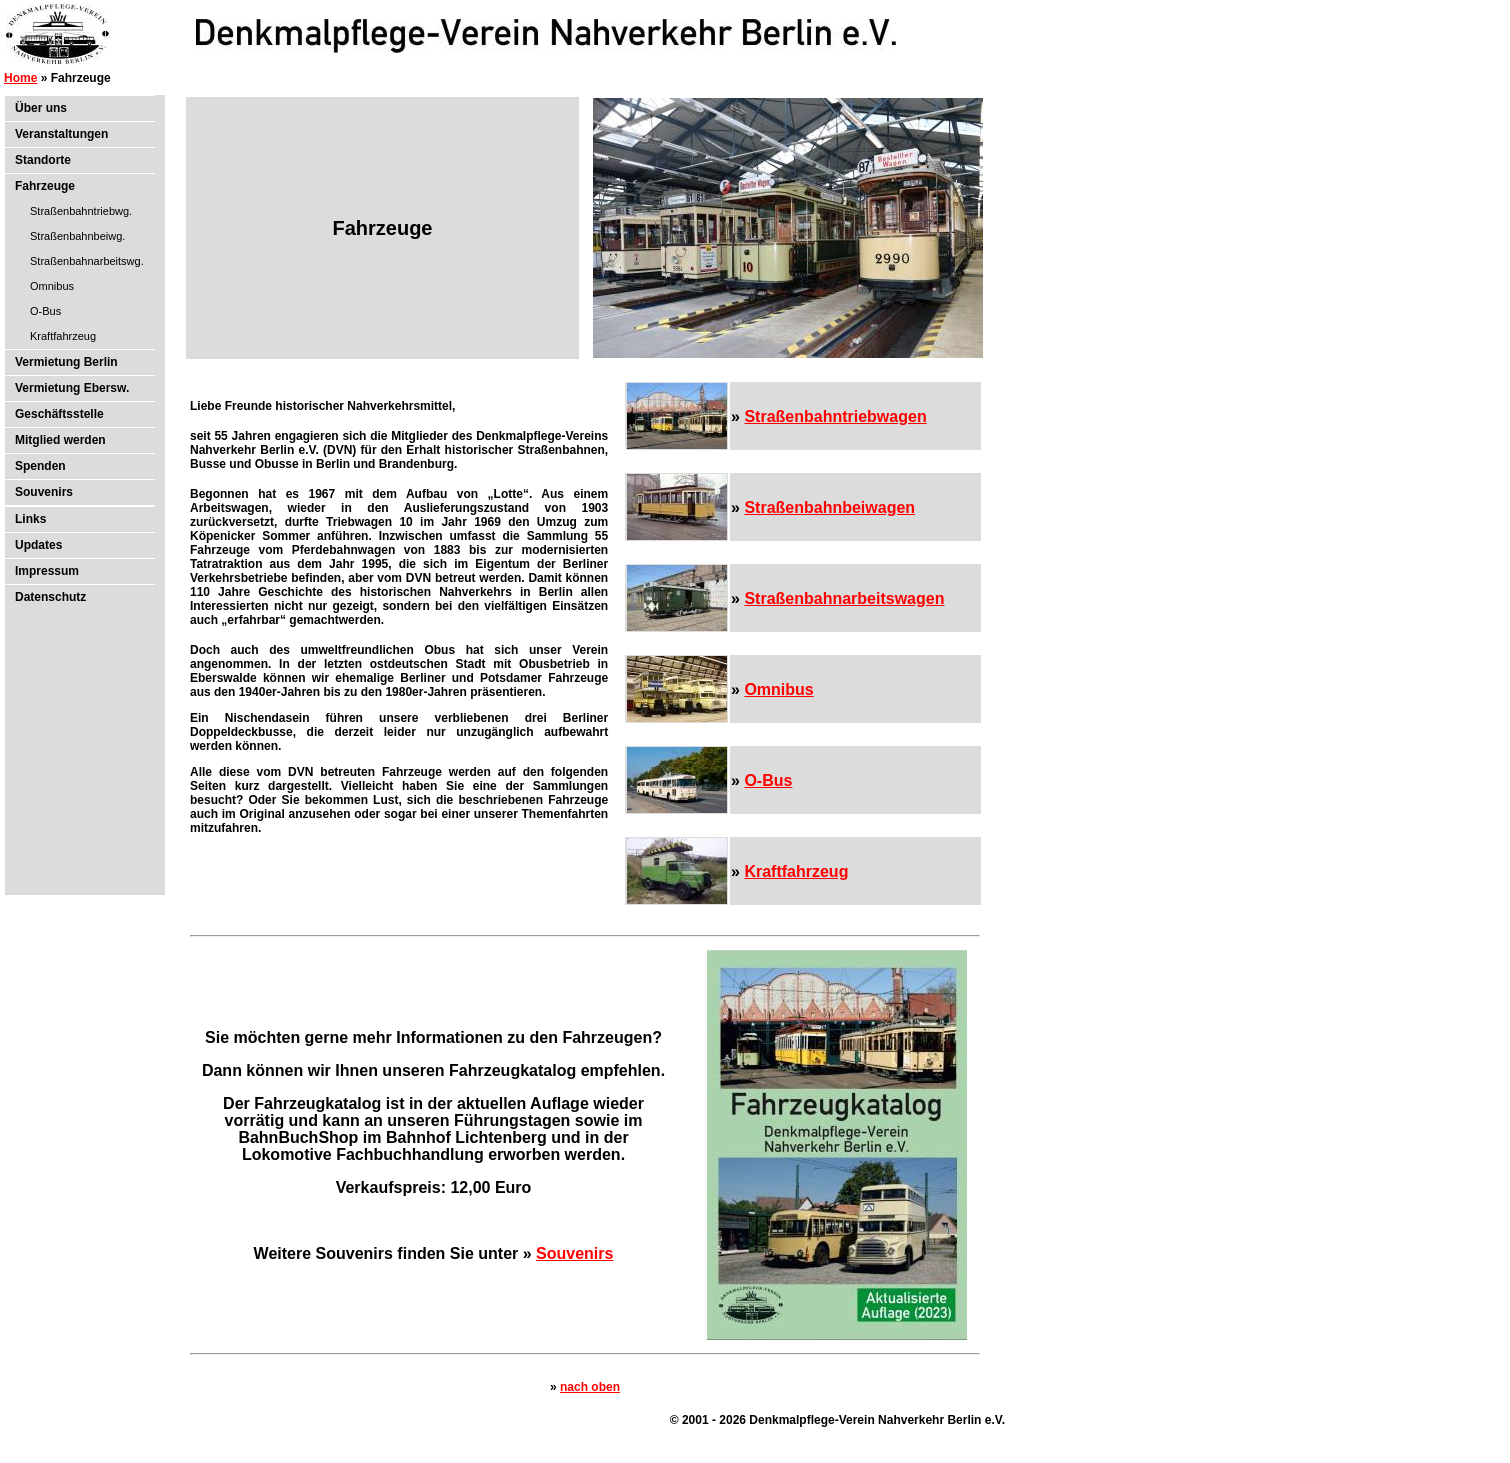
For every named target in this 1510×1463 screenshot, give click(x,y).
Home (20, 78)
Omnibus (52, 286)
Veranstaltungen (61, 134)
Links (30, 519)
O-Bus (45, 311)
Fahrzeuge (45, 186)
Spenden (40, 466)
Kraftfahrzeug (63, 336)
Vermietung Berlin (66, 362)
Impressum (47, 571)
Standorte (43, 160)
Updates (38, 545)
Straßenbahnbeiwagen (829, 507)
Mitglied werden (60, 440)
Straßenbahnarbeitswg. (87, 261)
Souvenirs (44, 492)
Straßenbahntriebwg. (81, 211)
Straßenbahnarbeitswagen (844, 598)
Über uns (41, 108)
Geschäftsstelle (59, 414)
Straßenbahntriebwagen (835, 416)
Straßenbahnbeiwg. (77, 236)
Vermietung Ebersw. (72, 388)
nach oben (590, 1387)
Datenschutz (50, 597)
